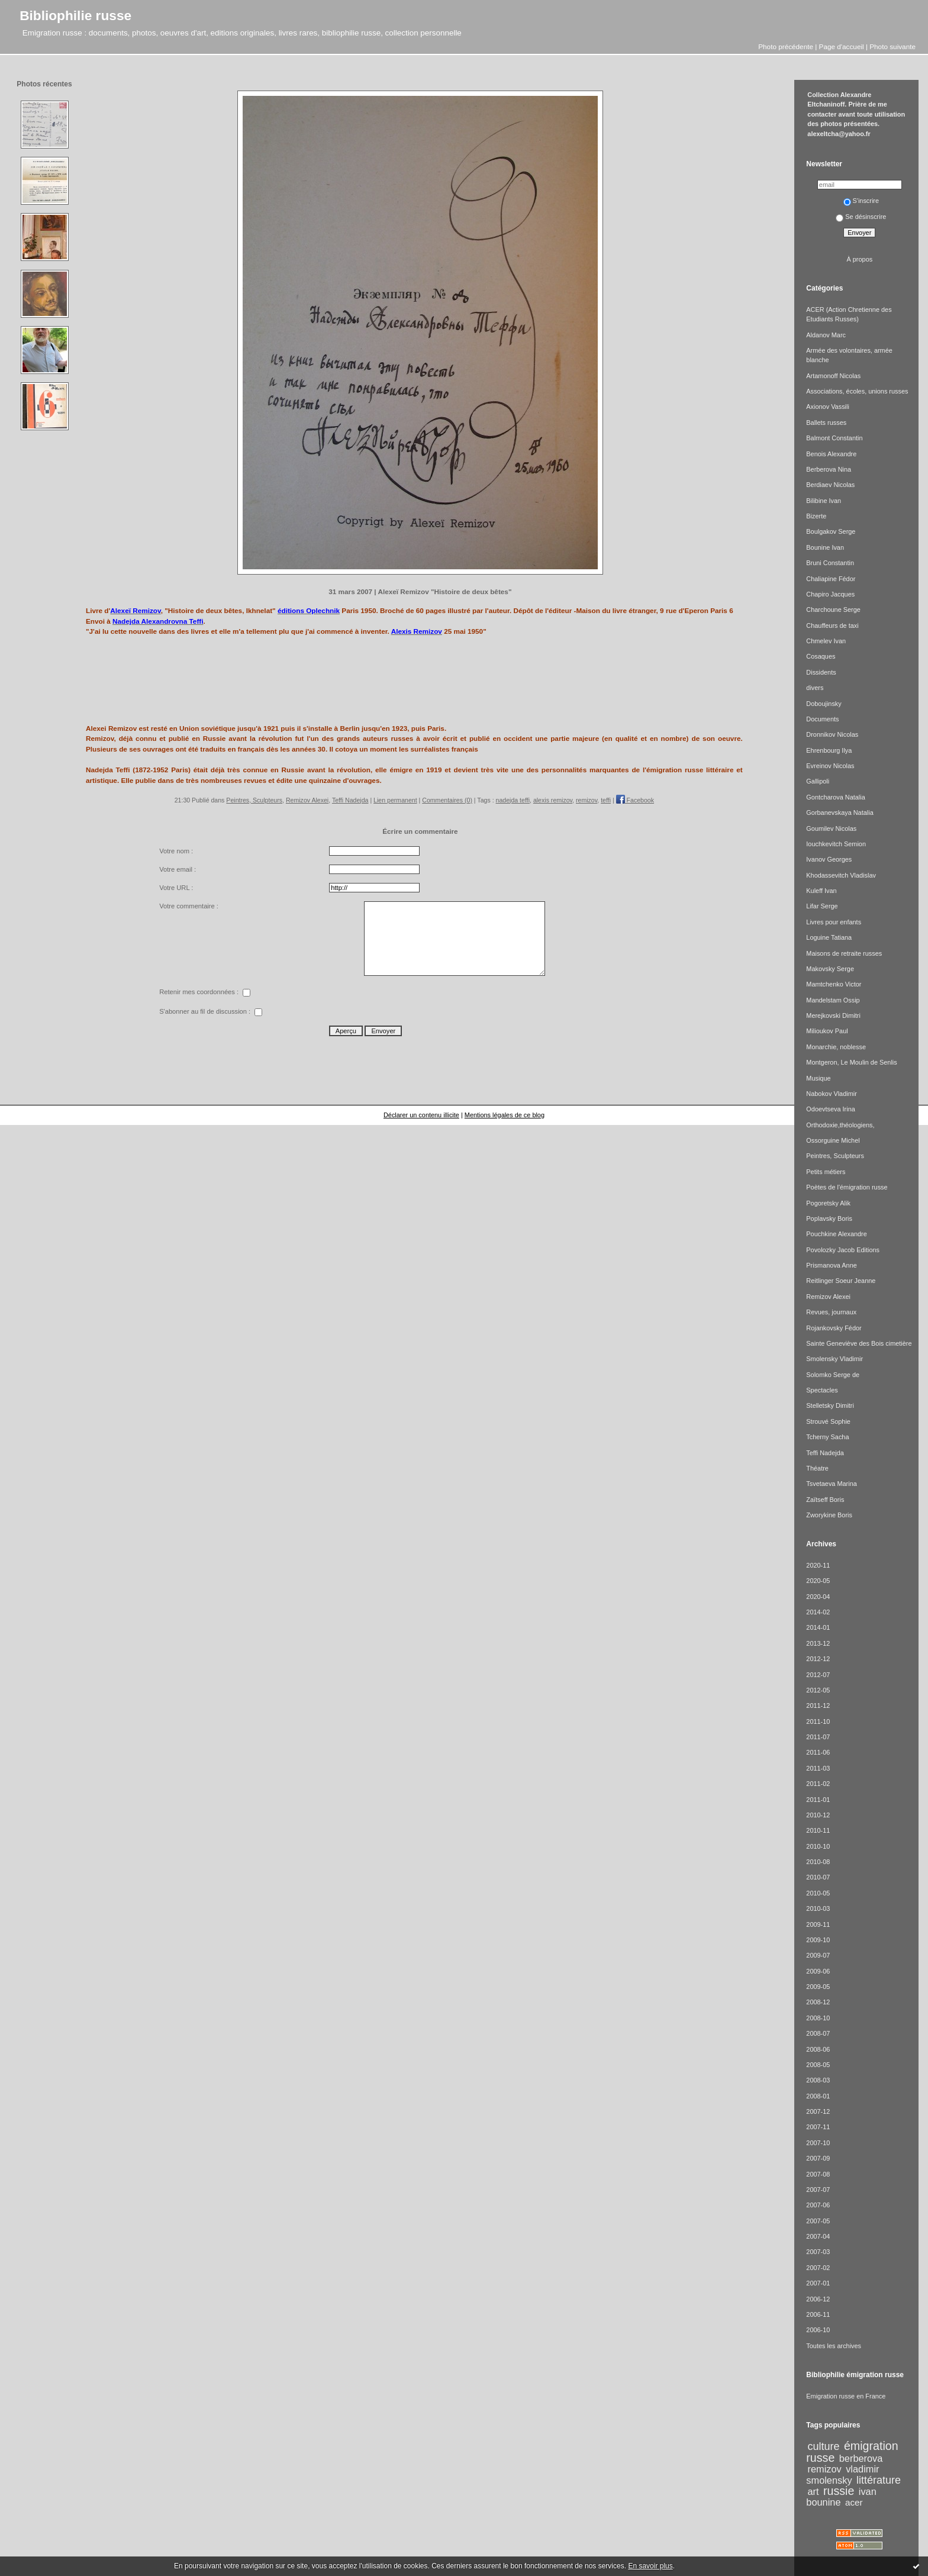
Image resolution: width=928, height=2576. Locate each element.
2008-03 (818, 2080)
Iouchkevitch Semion (836, 843)
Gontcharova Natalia (835, 797)
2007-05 (818, 2220)
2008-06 (818, 2049)
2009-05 (818, 1986)
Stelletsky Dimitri (830, 1405)
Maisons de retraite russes (844, 953)
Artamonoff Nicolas (833, 375)
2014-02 (818, 1612)
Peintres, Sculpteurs (254, 800)
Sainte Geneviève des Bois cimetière (858, 1343)
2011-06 (818, 1752)
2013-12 (818, 1643)
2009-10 (818, 1939)
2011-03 (818, 1768)
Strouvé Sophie (828, 1421)
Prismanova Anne (831, 1265)
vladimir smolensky (842, 2474)
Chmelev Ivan (826, 640)
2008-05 (818, 2064)
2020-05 (818, 1580)
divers (814, 687)
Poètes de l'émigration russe (846, 1187)
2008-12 (818, 2002)
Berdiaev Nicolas (830, 484)
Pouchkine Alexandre (836, 1233)
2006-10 (818, 2329)
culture (824, 2446)
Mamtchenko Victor (833, 984)
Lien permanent (395, 800)
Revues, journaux (831, 1312)
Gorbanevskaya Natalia (839, 812)
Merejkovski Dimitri (833, 1015)
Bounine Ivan (825, 547)
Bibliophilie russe (75, 15)
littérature (878, 2480)
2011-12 (818, 1705)
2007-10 (818, 2142)
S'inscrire (861, 200)
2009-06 (818, 1971)
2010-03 (818, 1908)
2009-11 (818, 1924)
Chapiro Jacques (830, 594)
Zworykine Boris (829, 1514)
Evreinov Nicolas (830, 765)
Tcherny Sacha (827, 1436)
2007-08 (818, 2174)
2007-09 (818, 2158)
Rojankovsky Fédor (833, 1327)
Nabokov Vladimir (831, 1093)
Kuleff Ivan (821, 890)
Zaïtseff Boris (825, 1499)
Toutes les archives (833, 2345)
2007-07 (818, 2189)
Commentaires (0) (447, 800)
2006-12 (818, 2299)
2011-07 (818, 1736)
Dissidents (821, 672)
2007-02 (818, 2267)
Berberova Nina (828, 469)
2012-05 (818, 1690)
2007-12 (818, 2111)
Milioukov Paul (827, 1030)
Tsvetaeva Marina (831, 1483)
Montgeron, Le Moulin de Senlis (851, 1062)
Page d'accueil (841, 46)
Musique (818, 1078)
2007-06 (818, 2205)
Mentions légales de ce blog (504, 1114)
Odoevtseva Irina (830, 1109)
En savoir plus (650, 2566)
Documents (822, 719)
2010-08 (818, 1861)
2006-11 (818, 2314)
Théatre (817, 1468)
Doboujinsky (823, 703)
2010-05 (818, 1893)
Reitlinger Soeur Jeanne (840, 1280)
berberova (861, 2458)
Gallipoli (817, 781)
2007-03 (818, 2251)
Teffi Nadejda (350, 800)
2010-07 (818, 1877)
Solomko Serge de (832, 1374)
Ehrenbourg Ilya (829, 750)
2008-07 (818, 2033)
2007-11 (818, 2126)
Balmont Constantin (834, 437)
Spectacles (821, 1390)
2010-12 (818, 1815)
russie (838, 2490)
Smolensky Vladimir (834, 1358)
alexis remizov (552, 800)
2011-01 (818, 1799)
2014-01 (818, 1627)
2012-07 (818, 1674)
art (813, 2491)
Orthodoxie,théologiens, (840, 1125)
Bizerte (816, 516)
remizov (586, 800)
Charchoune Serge (833, 609)
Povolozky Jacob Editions (842, 1249)
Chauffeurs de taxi (832, 625)
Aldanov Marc (826, 334)
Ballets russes (826, 422)
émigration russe (852, 2451)
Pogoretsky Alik (828, 1203)
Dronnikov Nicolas (832, 734)
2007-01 (818, 2283)
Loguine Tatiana (829, 937)
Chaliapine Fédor (830, 578)
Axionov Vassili (827, 406)
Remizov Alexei (307, 800)
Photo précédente (785, 46)
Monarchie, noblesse (836, 1046)
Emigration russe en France (845, 2396)
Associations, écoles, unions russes (857, 391)
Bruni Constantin (830, 562)
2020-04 (818, 1596)
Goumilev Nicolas (831, 828)
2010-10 (818, 1846)
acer (854, 2502)
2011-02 (818, 1783)
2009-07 (818, 1955)
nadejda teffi (513, 800)
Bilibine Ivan (823, 500)
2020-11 (818, 1565)
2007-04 (818, 2236)
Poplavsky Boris (829, 1218)
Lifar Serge (821, 906)
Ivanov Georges (829, 859)
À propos (860, 259)
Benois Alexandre (831, 453)
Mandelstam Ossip (832, 1000)
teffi (606, 800)
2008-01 (818, 2096)
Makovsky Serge (830, 968)
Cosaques (820, 656)
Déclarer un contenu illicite (421, 1114)
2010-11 (818, 1830)
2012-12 (818, 1658)
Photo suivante (892, 46)
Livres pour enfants (833, 922)
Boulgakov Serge (830, 531)
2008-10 (818, 2018)
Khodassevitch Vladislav (841, 875)
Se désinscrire (861, 216)
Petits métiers (825, 1171)
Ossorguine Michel (832, 1140)
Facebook (635, 800)
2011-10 (818, 1721)
